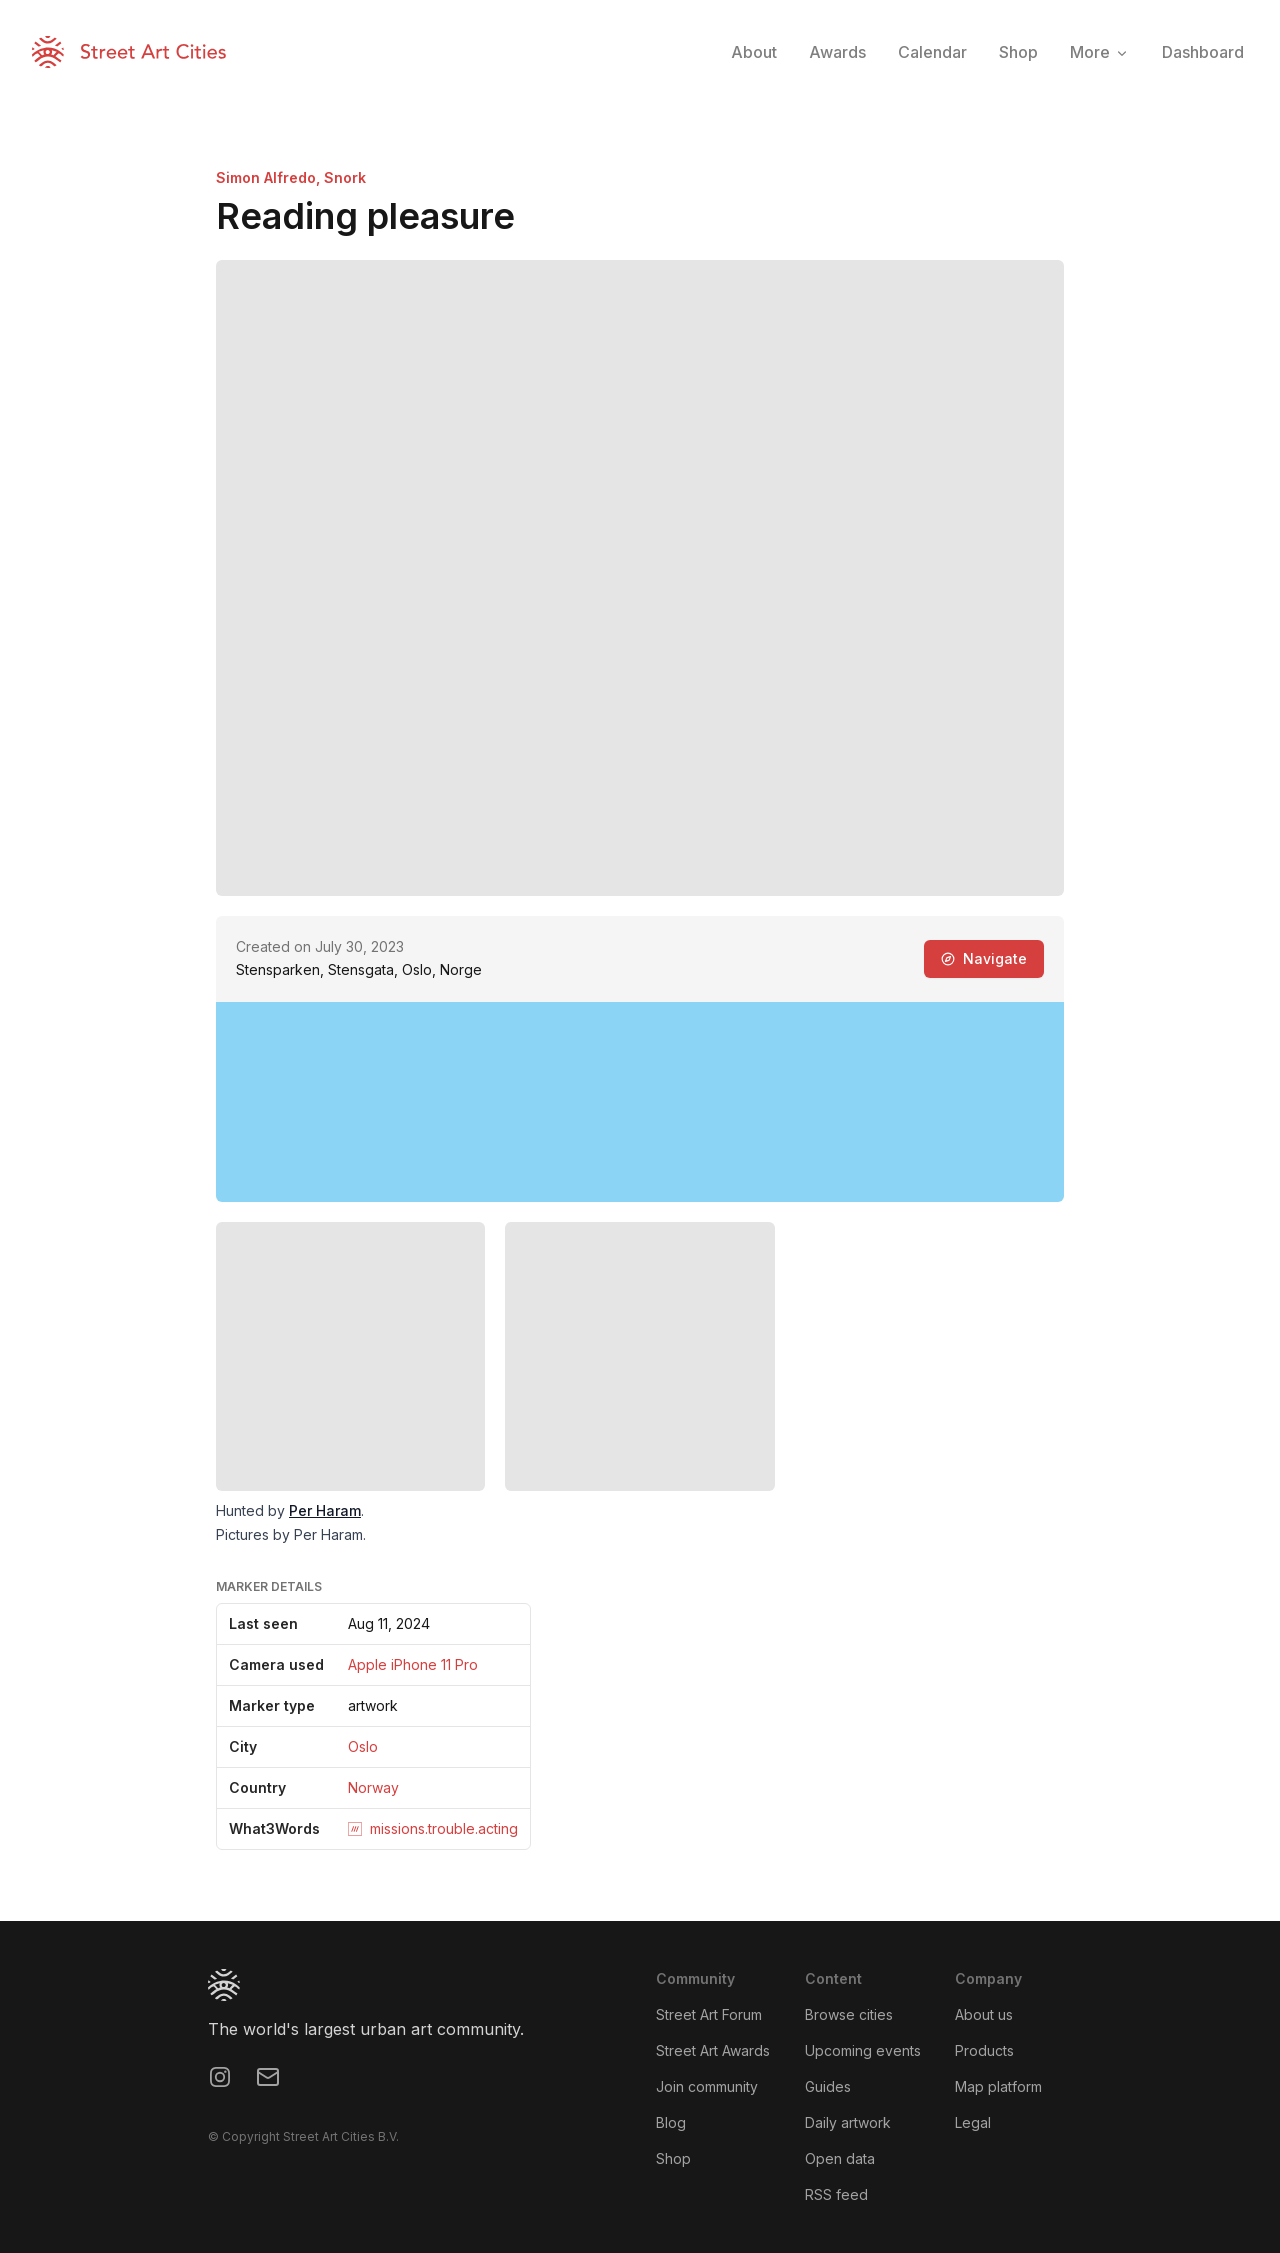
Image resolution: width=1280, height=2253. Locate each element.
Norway (373, 1787)
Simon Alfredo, (270, 177)
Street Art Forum (709, 2014)
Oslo (363, 1746)
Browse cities (849, 2014)
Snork (345, 177)
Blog (671, 2122)
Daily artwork (848, 2122)
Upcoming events (863, 2050)
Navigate (984, 958)
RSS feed (836, 2194)
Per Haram (325, 1510)
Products (984, 2050)
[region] (640, 1102)
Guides (828, 2086)
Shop (673, 2158)
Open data (840, 2158)
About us (984, 2014)
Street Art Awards (713, 2050)
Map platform (998, 2086)
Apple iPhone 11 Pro (413, 1664)
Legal (973, 2122)
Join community (707, 2086)
